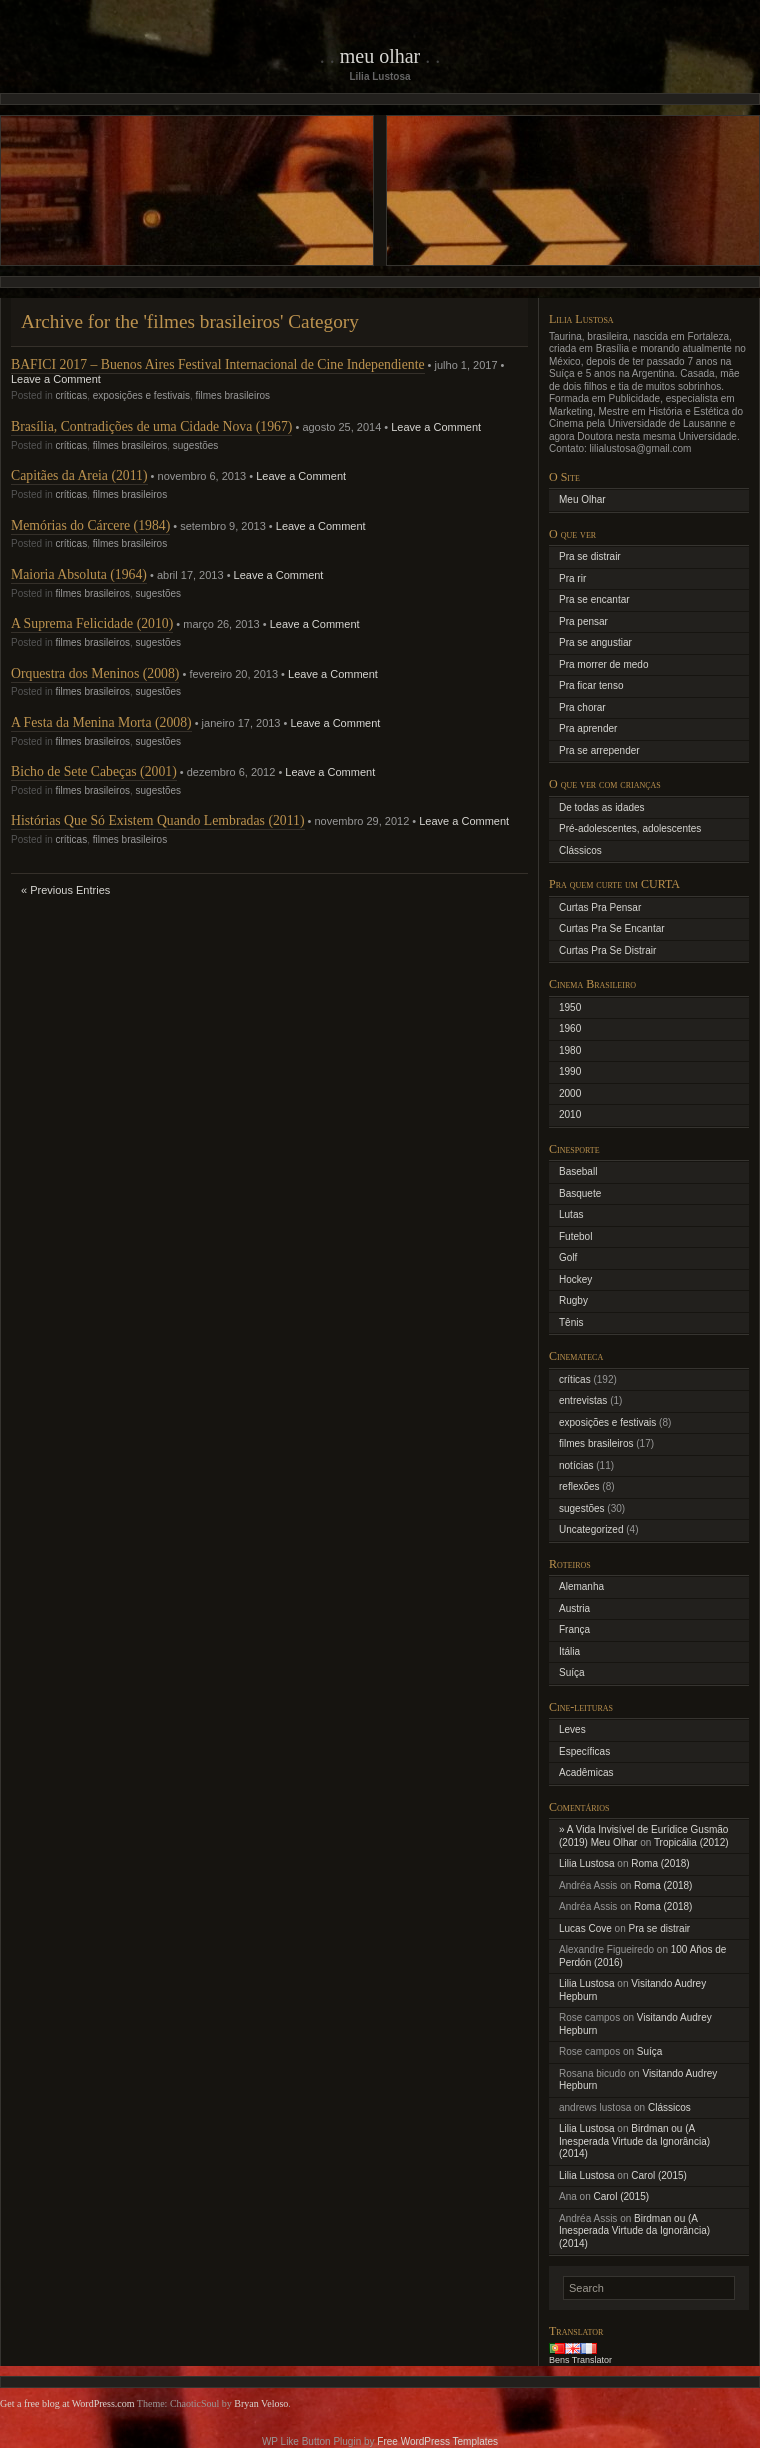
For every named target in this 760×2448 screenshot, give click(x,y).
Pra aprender (588, 728)
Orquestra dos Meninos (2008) (95, 673)
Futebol (575, 1236)
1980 (570, 1050)
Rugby (573, 1300)
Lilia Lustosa (587, 1863)
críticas (71, 395)
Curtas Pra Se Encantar (612, 928)
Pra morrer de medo (603, 664)
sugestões (196, 445)
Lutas (571, 1214)
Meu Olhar (380, 56)
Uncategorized (591, 1529)
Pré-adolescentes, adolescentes (630, 828)
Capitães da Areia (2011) (79, 475)
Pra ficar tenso (591, 685)
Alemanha (581, 1586)
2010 (570, 1114)
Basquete (580, 1193)
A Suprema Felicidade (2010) (92, 623)
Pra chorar (582, 707)
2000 (570, 1093)
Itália (569, 1651)
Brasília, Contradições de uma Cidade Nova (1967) (151, 426)
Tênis (571, 1322)
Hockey (575, 1279)
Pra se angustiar (595, 642)
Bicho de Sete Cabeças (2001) (94, 771)
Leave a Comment (56, 379)
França (574, 1629)
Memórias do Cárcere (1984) (90, 525)
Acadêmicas (586, 1772)
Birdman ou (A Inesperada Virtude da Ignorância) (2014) (634, 2141)
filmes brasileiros (233, 395)
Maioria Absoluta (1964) (79, 574)
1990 (570, 1071)
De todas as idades (602, 807)
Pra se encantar (594, 599)
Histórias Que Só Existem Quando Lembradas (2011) (158, 820)
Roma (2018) (660, 1863)
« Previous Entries (65, 890)
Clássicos (580, 850)
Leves (572, 1729)
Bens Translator (580, 2360)
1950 (570, 1007)
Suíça (572, 1672)
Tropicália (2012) (691, 1842)
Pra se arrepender (599, 750)
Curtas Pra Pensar (600, 907)
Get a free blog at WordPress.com (67, 2403)
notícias (576, 1465)
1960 (570, 1028)
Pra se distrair (590, 556)
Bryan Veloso (261, 2403)
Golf (568, 1257)
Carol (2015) (659, 2175)
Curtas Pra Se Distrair (607, 950)
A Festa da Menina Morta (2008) (101, 722)
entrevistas (583, 1400)
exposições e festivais (141, 395)
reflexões (579, 1486)
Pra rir (572, 578)
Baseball (578, 1171)
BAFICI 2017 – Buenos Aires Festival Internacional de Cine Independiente (218, 364)
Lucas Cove (585, 1928)
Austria (574, 1608)
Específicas (584, 1751)
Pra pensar (583, 621)
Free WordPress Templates (437, 2441)
